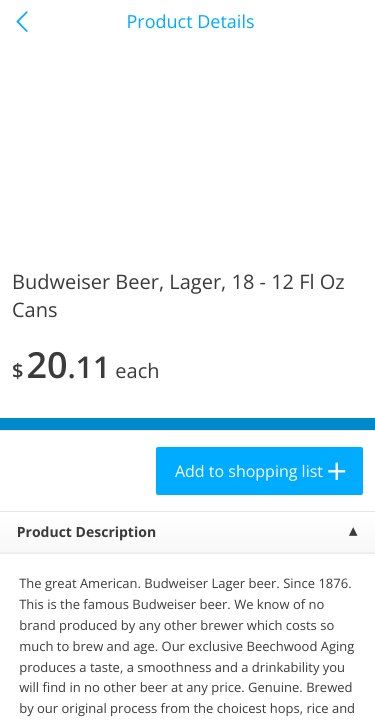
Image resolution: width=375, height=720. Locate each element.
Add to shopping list (249, 471)
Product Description (86, 532)
